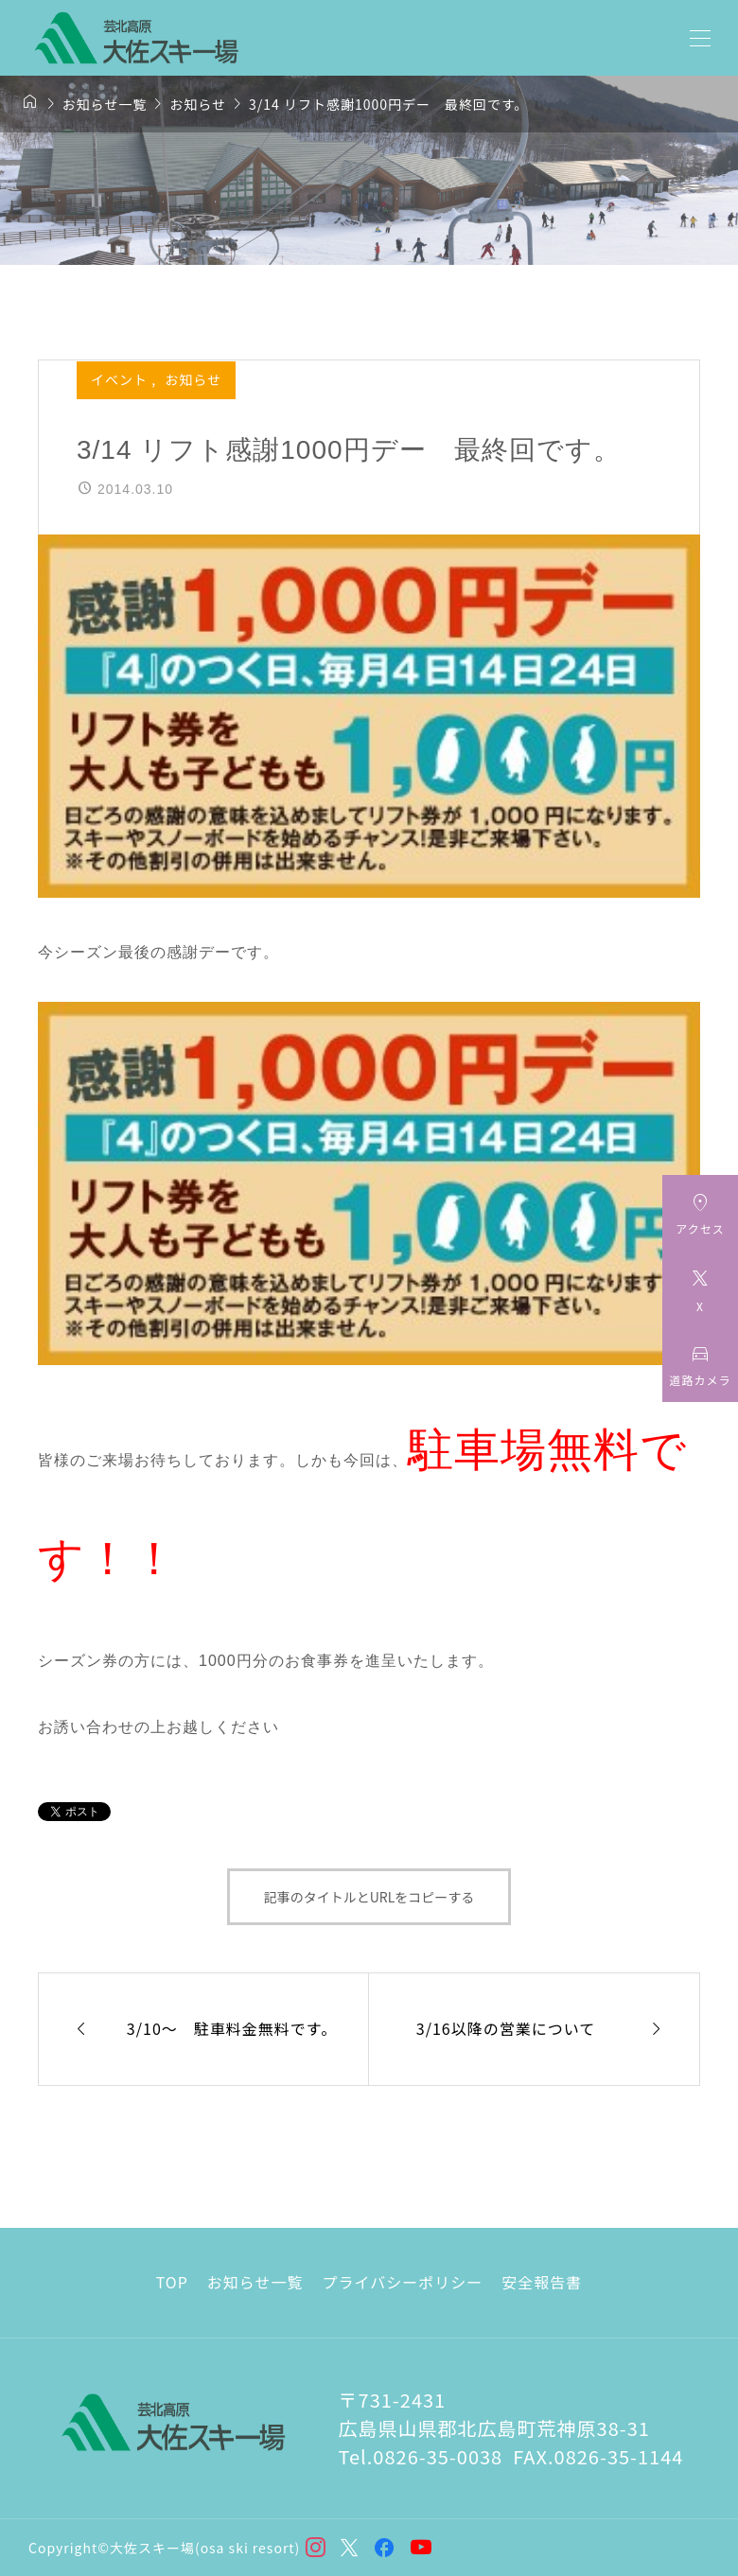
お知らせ (193, 379)
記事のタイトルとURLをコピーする (369, 1896)
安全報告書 (541, 2281)
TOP (172, 2281)
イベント (121, 379)
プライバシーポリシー (403, 2281)
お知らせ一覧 (255, 2281)
